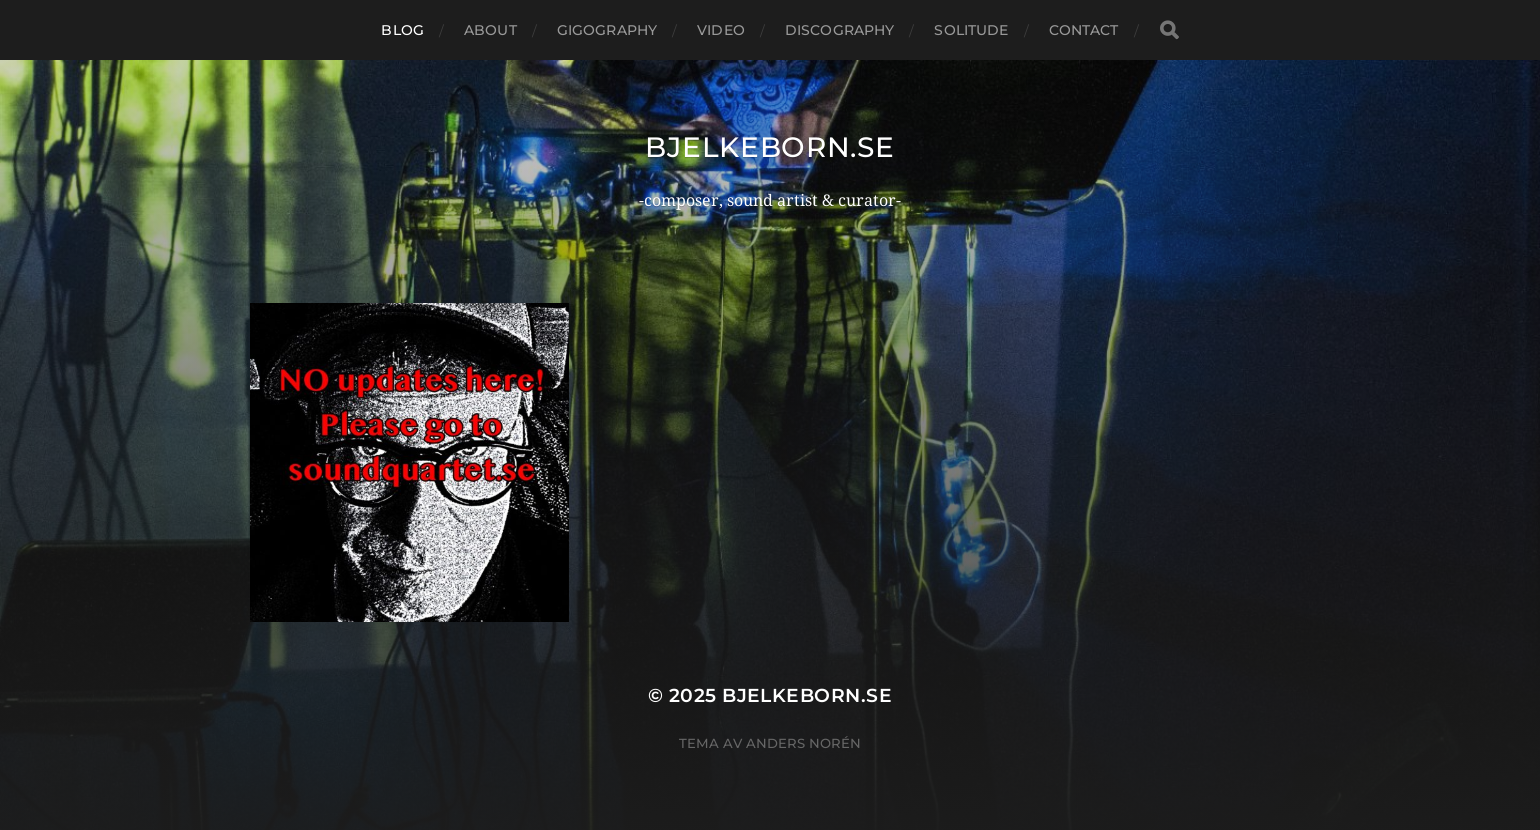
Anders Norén (803, 743)
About (490, 30)
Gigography (607, 30)
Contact (1084, 30)
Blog (402, 30)
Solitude (971, 30)
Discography (840, 30)
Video (721, 30)
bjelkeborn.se (769, 147)
